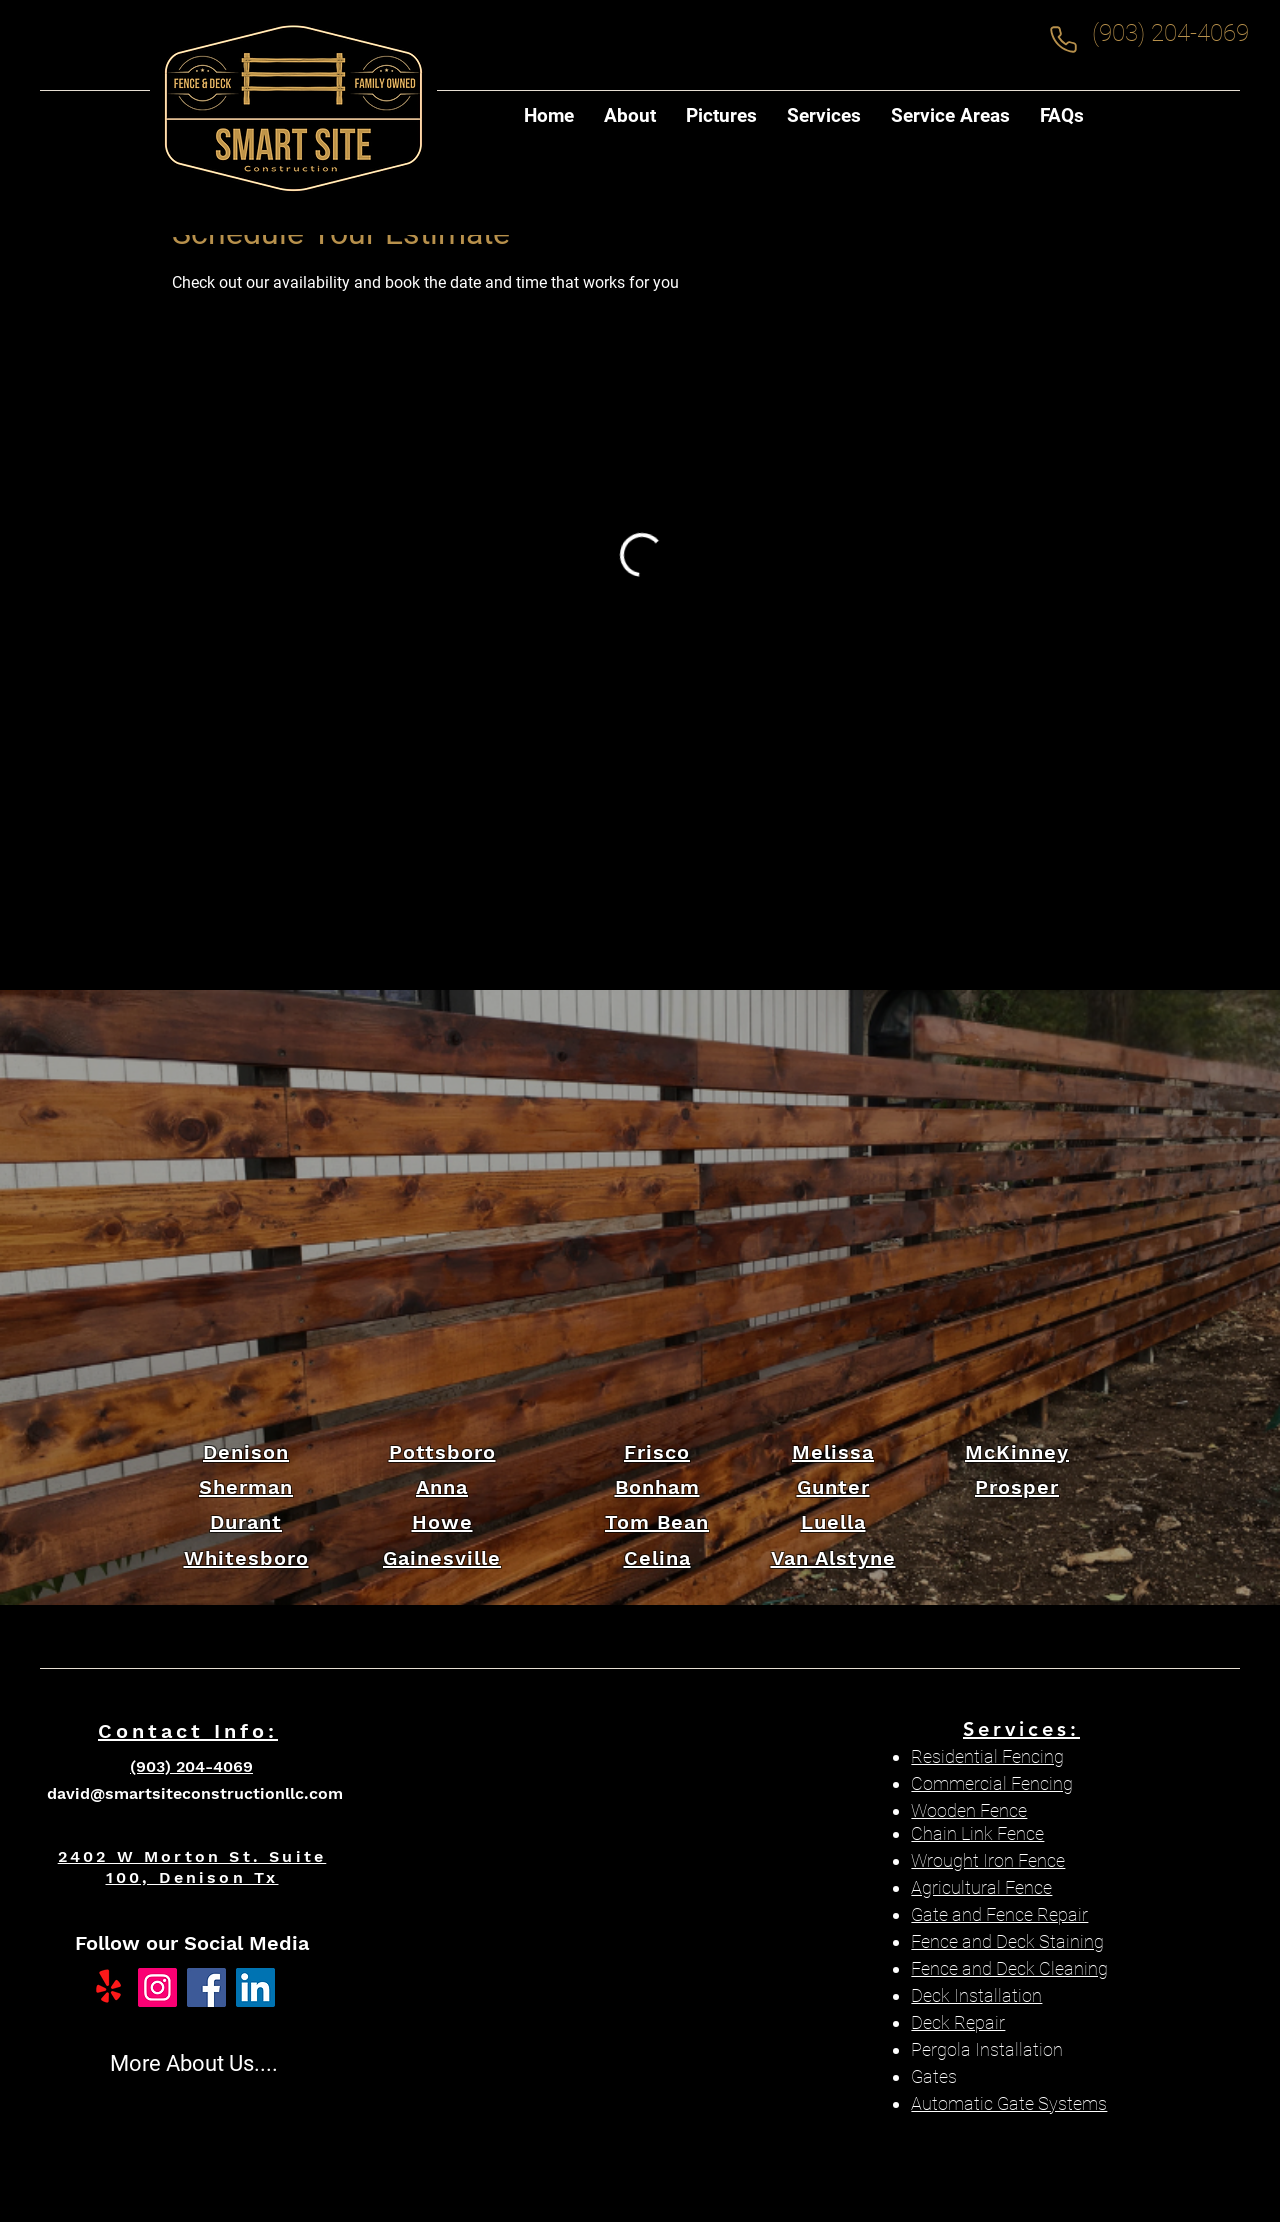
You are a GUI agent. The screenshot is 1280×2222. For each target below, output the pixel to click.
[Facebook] (206, 1987)
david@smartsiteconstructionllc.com (195, 1793)
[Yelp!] (108, 1987)
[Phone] (1063, 39)
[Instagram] (157, 1987)
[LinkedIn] (255, 1987)
